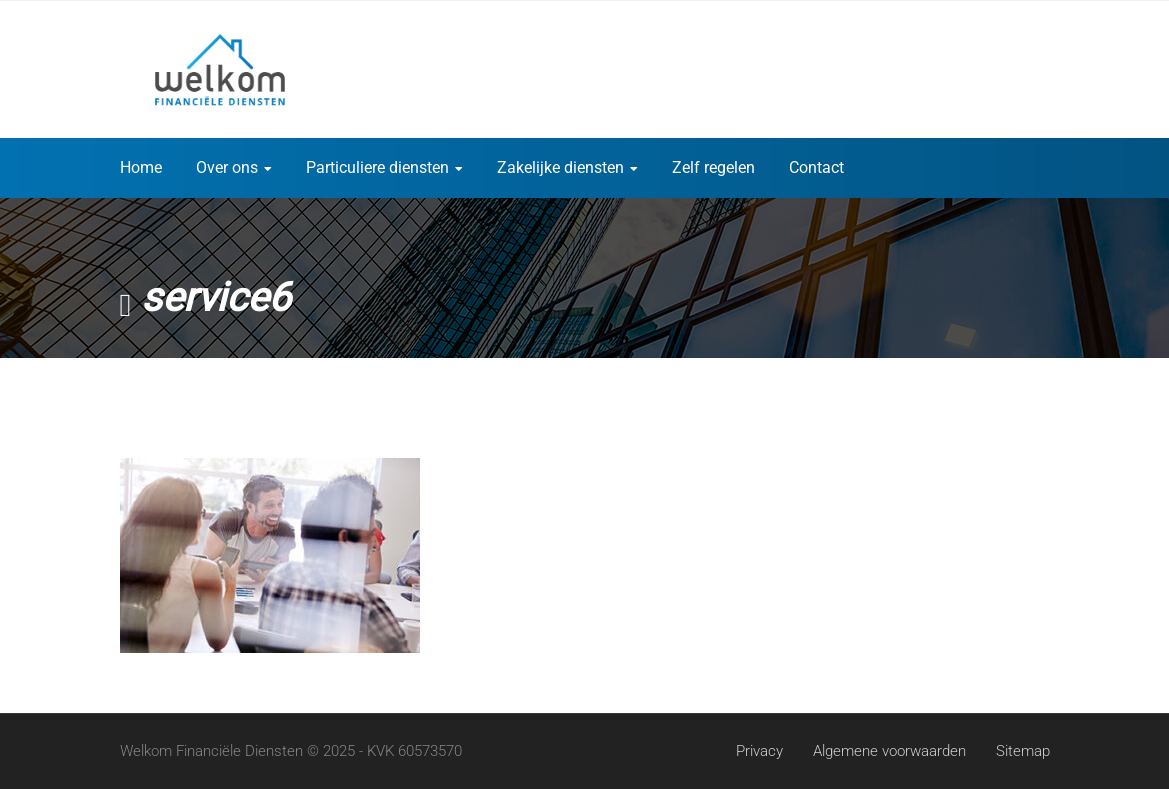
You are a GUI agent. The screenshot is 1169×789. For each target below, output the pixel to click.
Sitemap (1023, 751)
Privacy (759, 751)
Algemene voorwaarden (889, 751)
